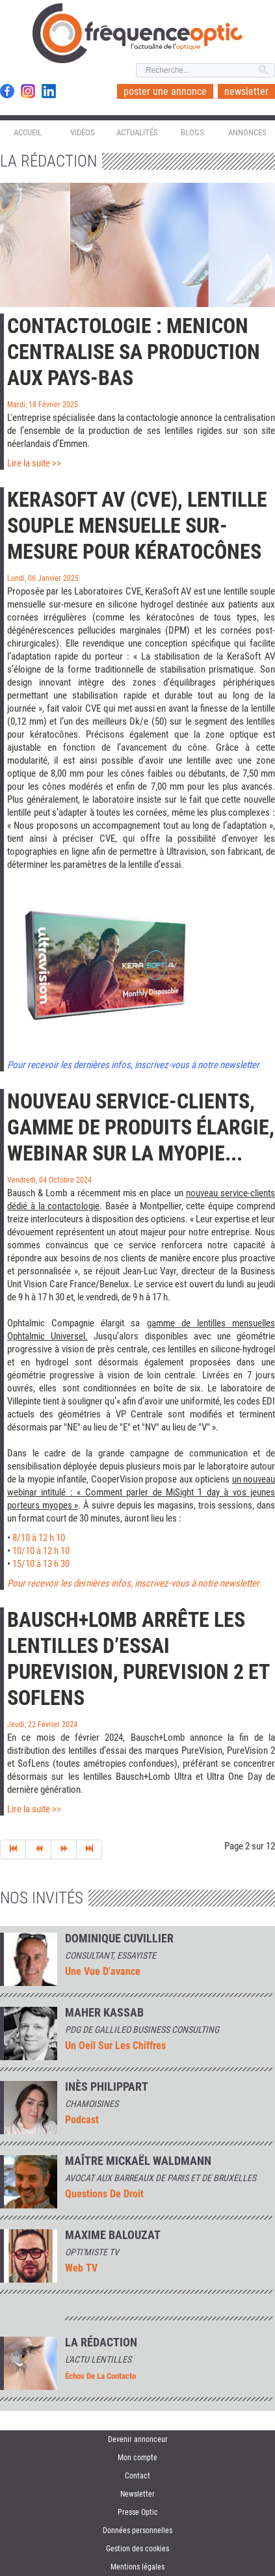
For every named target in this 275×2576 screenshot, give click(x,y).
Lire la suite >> (34, 463)
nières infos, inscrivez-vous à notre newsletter (172, 1583)
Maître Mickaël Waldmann (138, 2161)
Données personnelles (137, 2530)
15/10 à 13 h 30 (41, 1564)
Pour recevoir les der (46, 1583)
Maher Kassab (104, 2013)
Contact (137, 2475)
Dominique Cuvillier (119, 1938)
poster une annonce (165, 91)
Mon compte (137, 2457)
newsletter (246, 91)
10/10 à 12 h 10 (41, 1551)
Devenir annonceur (138, 2439)
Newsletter (137, 2494)
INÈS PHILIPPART (106, 2087)
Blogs (192, 132)
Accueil (28, 132)
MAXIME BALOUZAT (113, 2235)
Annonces (247, 132)
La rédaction (101, 2342)
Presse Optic (138, 2512)
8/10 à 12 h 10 (38, 1538)
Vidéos (82, 132)
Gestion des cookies (137, 2548)
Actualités (137, 132)
